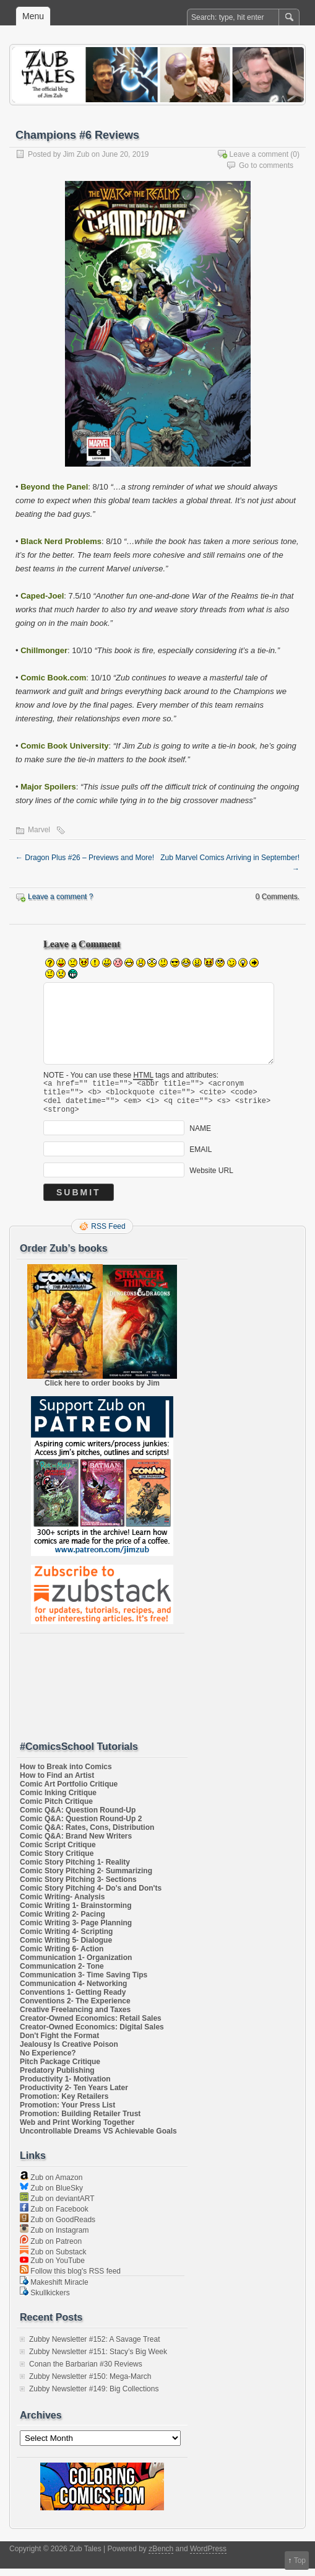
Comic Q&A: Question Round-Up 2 (81, 1826)
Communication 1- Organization (76, 1965)
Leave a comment (259, 154)
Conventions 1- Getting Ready (73, 1999)
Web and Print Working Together (77, 2129)
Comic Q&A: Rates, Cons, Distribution (87, 1835)
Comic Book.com (53, 677)
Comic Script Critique (58, 1852)
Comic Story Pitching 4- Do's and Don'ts (91, 1895)
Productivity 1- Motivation (65, 2086)
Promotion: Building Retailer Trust (80, 2121)
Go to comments (266, 165)
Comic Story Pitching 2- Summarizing (86, 1878)
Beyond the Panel (54, 486)
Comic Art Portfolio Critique (69, 1791)
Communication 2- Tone (62, 1973)
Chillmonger (43, 650)
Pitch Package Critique (60, 2069)
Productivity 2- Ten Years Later (74, 2095)
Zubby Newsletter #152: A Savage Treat (94, 2346)
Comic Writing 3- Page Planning (76, 1930)
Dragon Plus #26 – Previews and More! (84, 857)
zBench (161, 2556)
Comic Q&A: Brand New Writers (76, 1843)
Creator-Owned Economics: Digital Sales (92, 2034)
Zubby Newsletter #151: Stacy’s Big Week (98, 2359)
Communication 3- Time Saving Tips (83, 1982)
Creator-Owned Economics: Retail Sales (91, 2025)
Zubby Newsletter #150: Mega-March (90, 2384)
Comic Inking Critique (58, 1800)
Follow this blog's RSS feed (70, 2278)
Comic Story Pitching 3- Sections (78, 1887)
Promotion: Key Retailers (64, 2103)
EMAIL (200, 1157)
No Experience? (48, 2060)
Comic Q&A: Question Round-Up (78, 1817)
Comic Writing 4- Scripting (66, 1939)
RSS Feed (108, 1233)
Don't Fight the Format (59, 2043)
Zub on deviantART (57, 2206)
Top (300, 2560)
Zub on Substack (53, 2259)
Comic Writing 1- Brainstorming (75, 1913)
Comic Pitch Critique (56, 1809)
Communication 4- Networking (73, 1991)
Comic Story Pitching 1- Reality (75, 1869)
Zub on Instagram (54, 2237)
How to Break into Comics (66, 1774)
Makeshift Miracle (54, 2289)
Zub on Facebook (54, 2216)
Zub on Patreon (51, 2248)
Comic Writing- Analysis (62, 1904)
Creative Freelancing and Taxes (75, 2017)
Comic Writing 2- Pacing (62, 1921)
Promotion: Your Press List (67, 2112)
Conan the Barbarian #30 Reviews (85, 2371)
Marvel (39, 829)
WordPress (208, 2556)
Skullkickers (45, 2300)
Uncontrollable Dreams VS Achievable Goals (98, 2138)
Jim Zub (76, 154)
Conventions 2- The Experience (75, 2008)
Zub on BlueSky (51, 2195)
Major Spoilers (48, 786)
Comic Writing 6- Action (61, 1956)
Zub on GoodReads (57, 2227)
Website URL (211, 1178)
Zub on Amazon (51, 2185)
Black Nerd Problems (60, 541)
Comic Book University (64, 745)
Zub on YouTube (52, 2268)
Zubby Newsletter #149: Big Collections (93, 2396)
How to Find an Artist (57, 1782)
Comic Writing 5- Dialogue (66, 1947)
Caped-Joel (42, 595)
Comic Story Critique (56, 1861)
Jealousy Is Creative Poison (69, 2051)
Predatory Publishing (57, 2077)
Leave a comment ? (60, 896)
